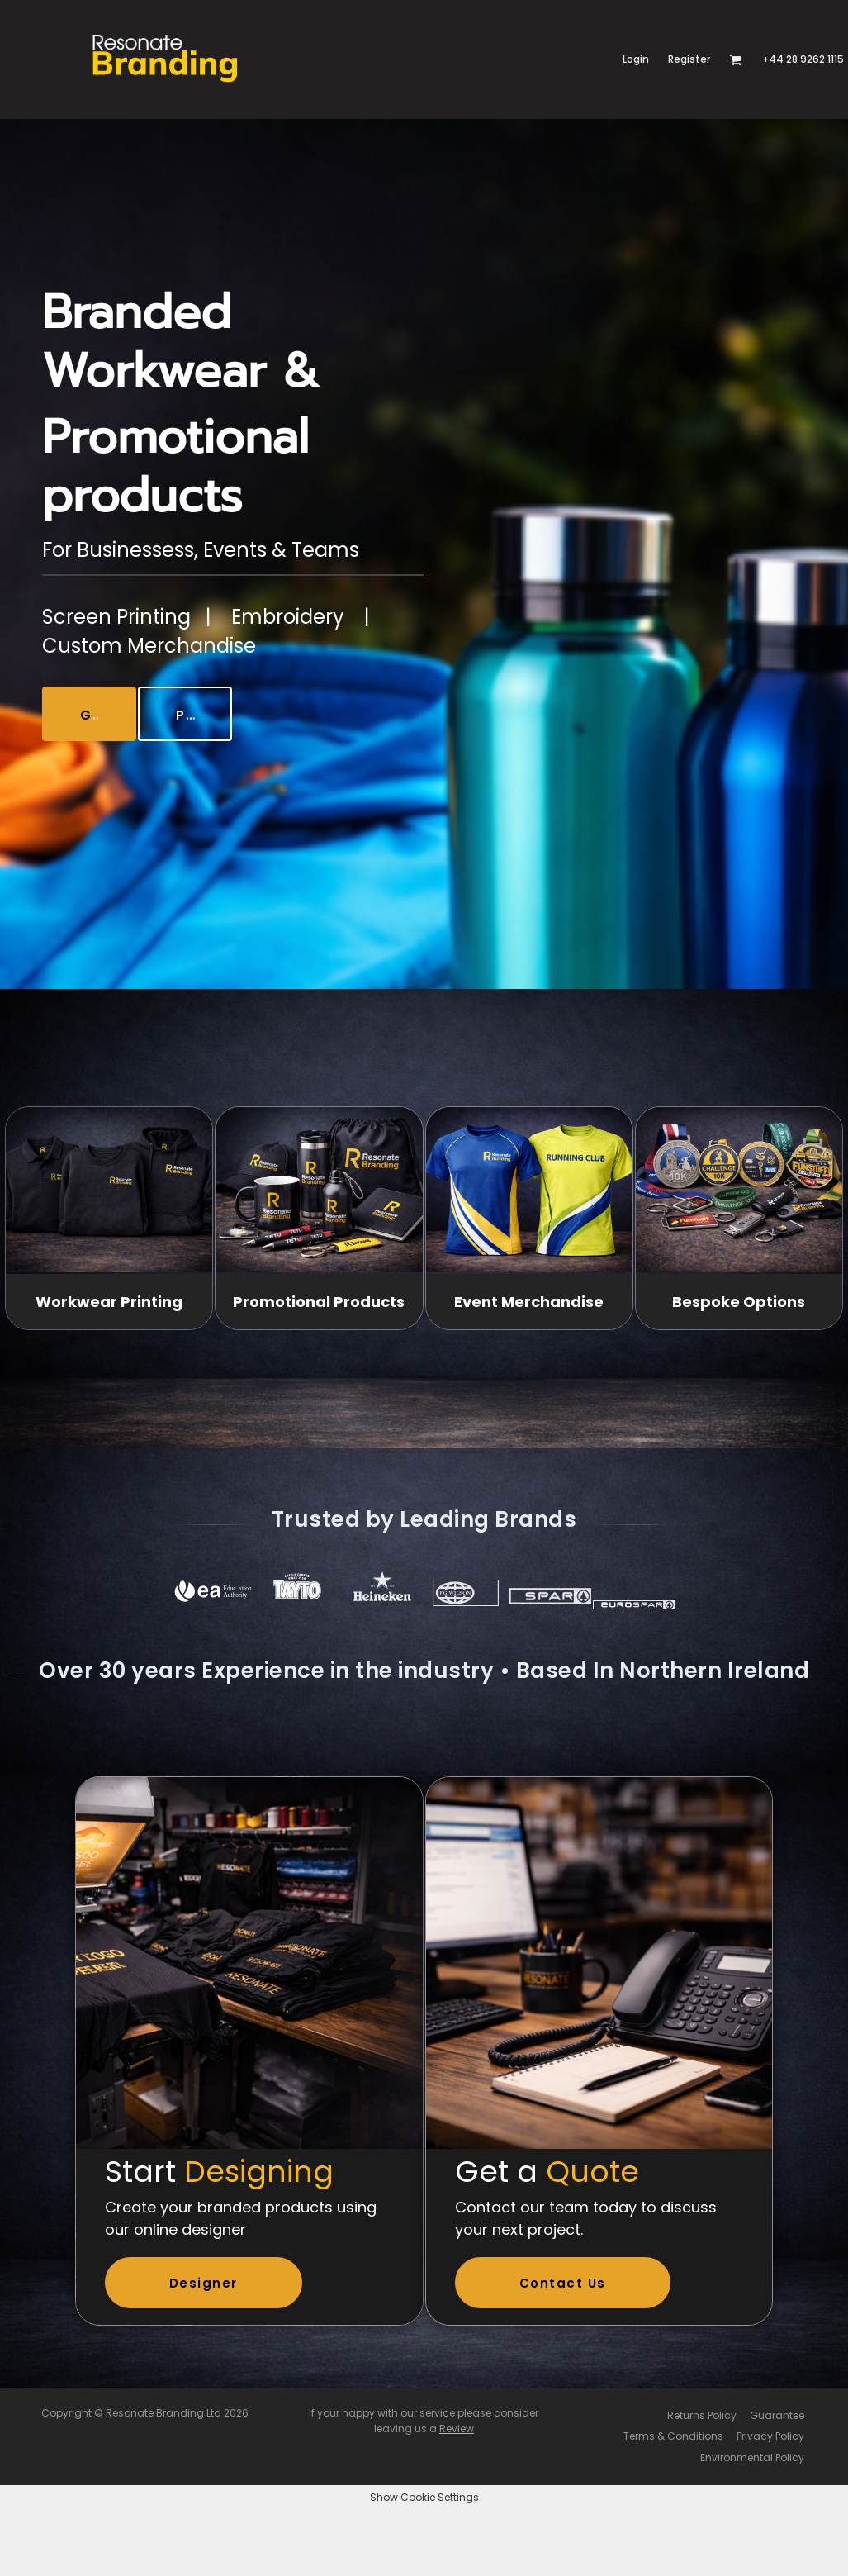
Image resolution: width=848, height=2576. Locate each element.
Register (689, 59)
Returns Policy (702, 2415)
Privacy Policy (770, 2436)
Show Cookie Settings (424, 2497)
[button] (735, 60)
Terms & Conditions (673, 2436)
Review (456, 2429)
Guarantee (777, 2415)
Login (636, 59)
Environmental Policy (752, 2457)
